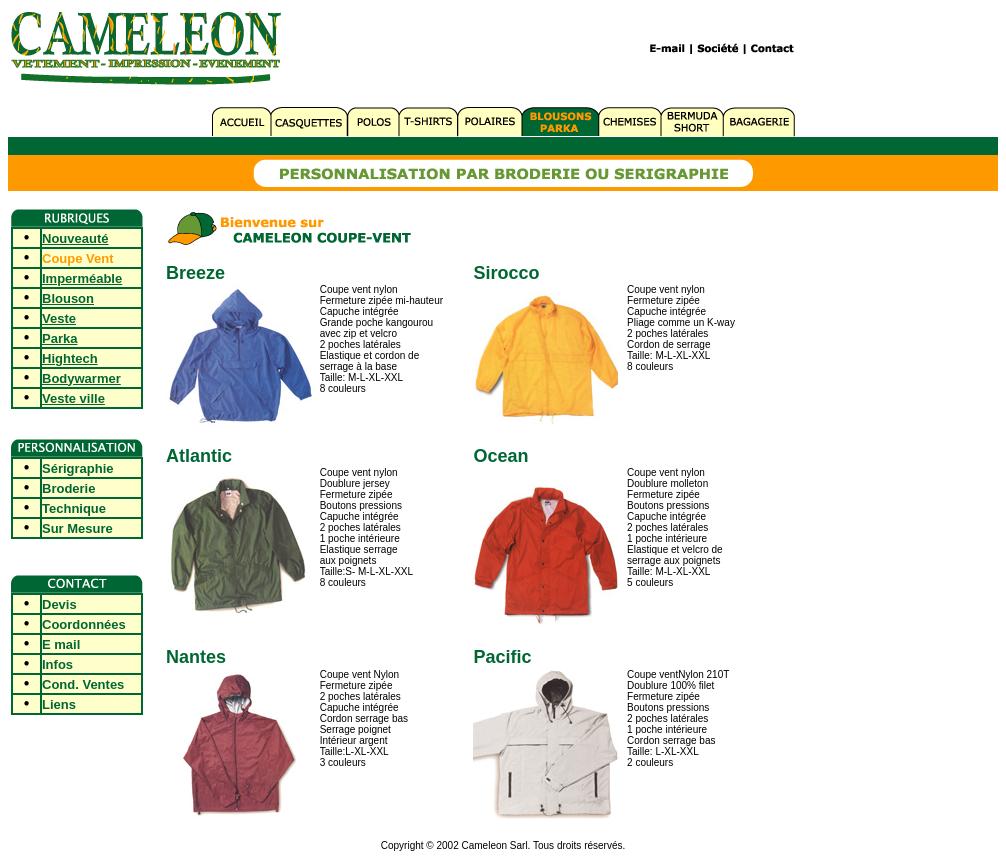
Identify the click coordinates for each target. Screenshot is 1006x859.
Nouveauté (75, 238)
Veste (59, 318)
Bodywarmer (81, 378)
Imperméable (82, 278)
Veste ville (73, 398)
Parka (59, 338)
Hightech (70, 358)
